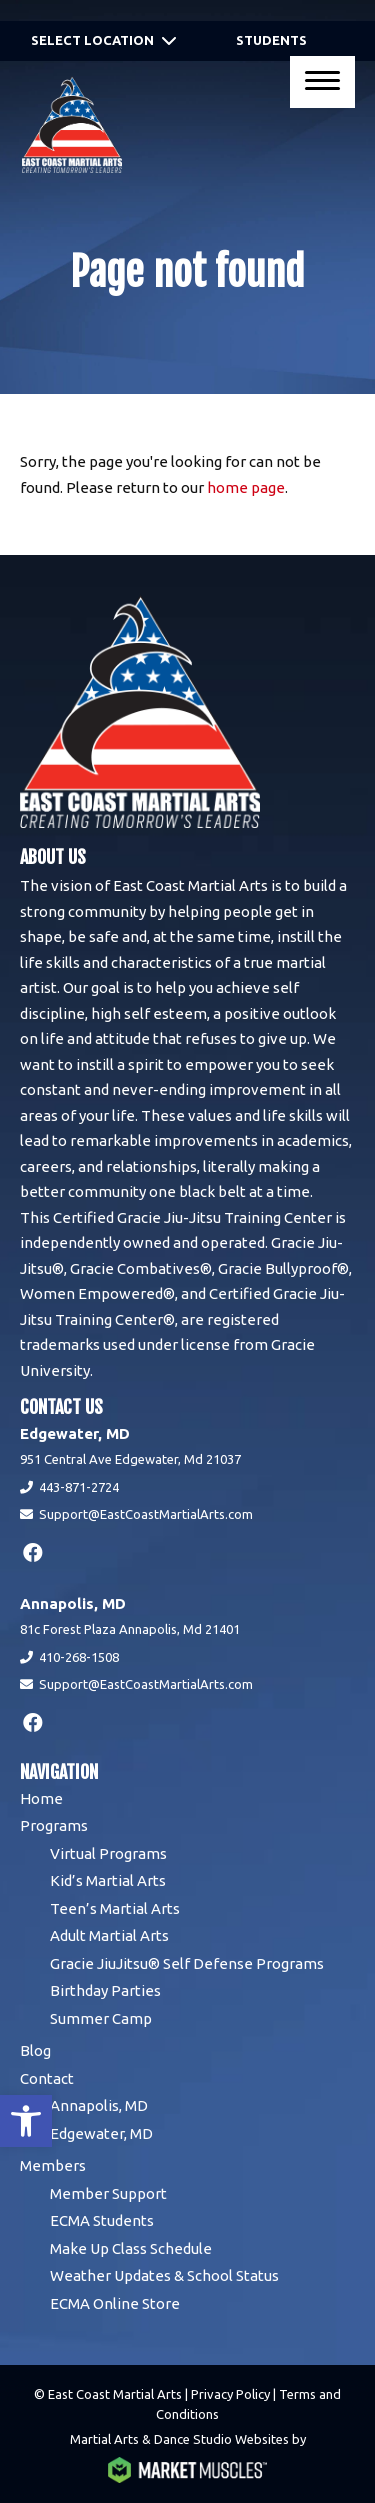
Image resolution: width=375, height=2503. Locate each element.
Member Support (108, 2193)
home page (246, 487)
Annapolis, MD (99, 2105)
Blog (35, 2050)
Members (53, 2165)
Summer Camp (101, 2018)
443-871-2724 (79, 1487)
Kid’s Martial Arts (108, 1880)
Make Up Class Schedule (131, 2248)
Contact (47, 2078)
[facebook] (33, 1552)
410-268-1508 (79, 1657)
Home (41, 1798)
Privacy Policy (230, 2394)
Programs (54, 1825)
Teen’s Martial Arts (115, 1908)
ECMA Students (102, 2220)
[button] (26, 2121)
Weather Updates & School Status (164, 2275)
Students (271, 40)
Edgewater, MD (101, 2133)
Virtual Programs (108, 1853)
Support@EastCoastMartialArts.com (146, 1514)
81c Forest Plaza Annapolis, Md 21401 (130, 1629)
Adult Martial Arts (109, 1935)
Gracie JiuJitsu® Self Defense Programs (187, 1963)
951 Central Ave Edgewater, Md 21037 (130, 1459)
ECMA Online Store (115, 2303)
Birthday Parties (105, 1990)
